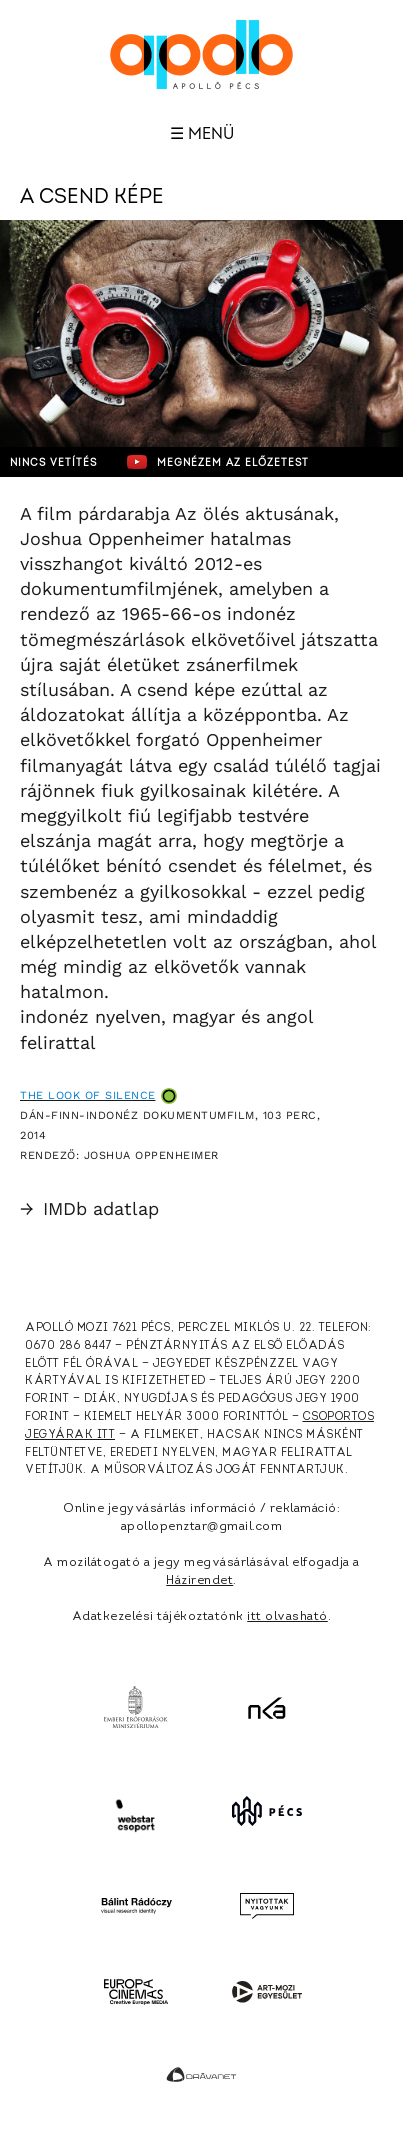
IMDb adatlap (89, 1208)
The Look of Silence (88, 1095)
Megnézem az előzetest (218, 462)
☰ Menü (202, 134)
